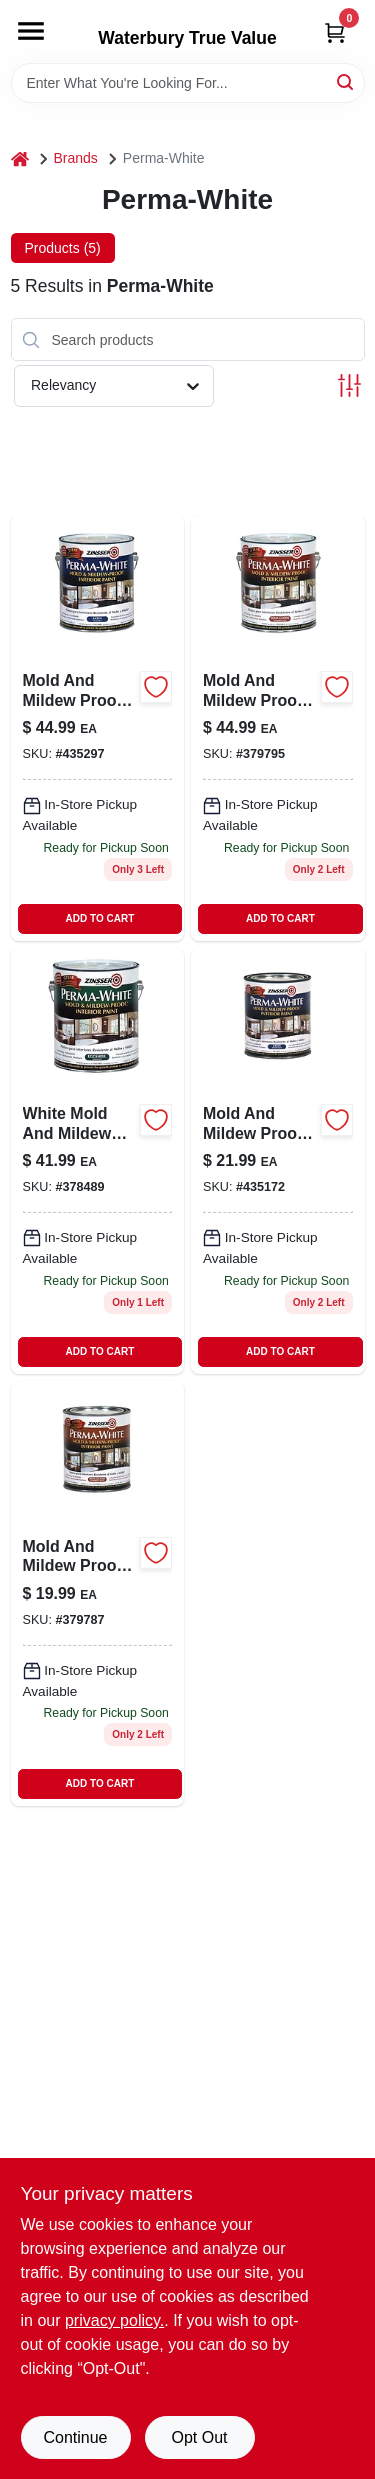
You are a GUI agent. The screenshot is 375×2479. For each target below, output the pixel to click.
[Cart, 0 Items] (335, 32)
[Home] (20, 158)
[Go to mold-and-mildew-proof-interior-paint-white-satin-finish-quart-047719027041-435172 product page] (278, 1161)
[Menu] (31, 31)
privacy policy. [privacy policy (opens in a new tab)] (114, 2320)
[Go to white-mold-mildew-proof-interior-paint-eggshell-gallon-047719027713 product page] (98, 1161)
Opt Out (199, 2437)
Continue (75, 2437)
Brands (76, 158)
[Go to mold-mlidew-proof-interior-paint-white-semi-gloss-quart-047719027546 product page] (98, 1594)
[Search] (346, 81)
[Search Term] (188, 83)
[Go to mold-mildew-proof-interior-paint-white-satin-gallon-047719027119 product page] (98, 728)
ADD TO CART (100, 918)
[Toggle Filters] (349, 385)
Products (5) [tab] (63, 248)
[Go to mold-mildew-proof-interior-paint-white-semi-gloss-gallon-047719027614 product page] (278, 728)
